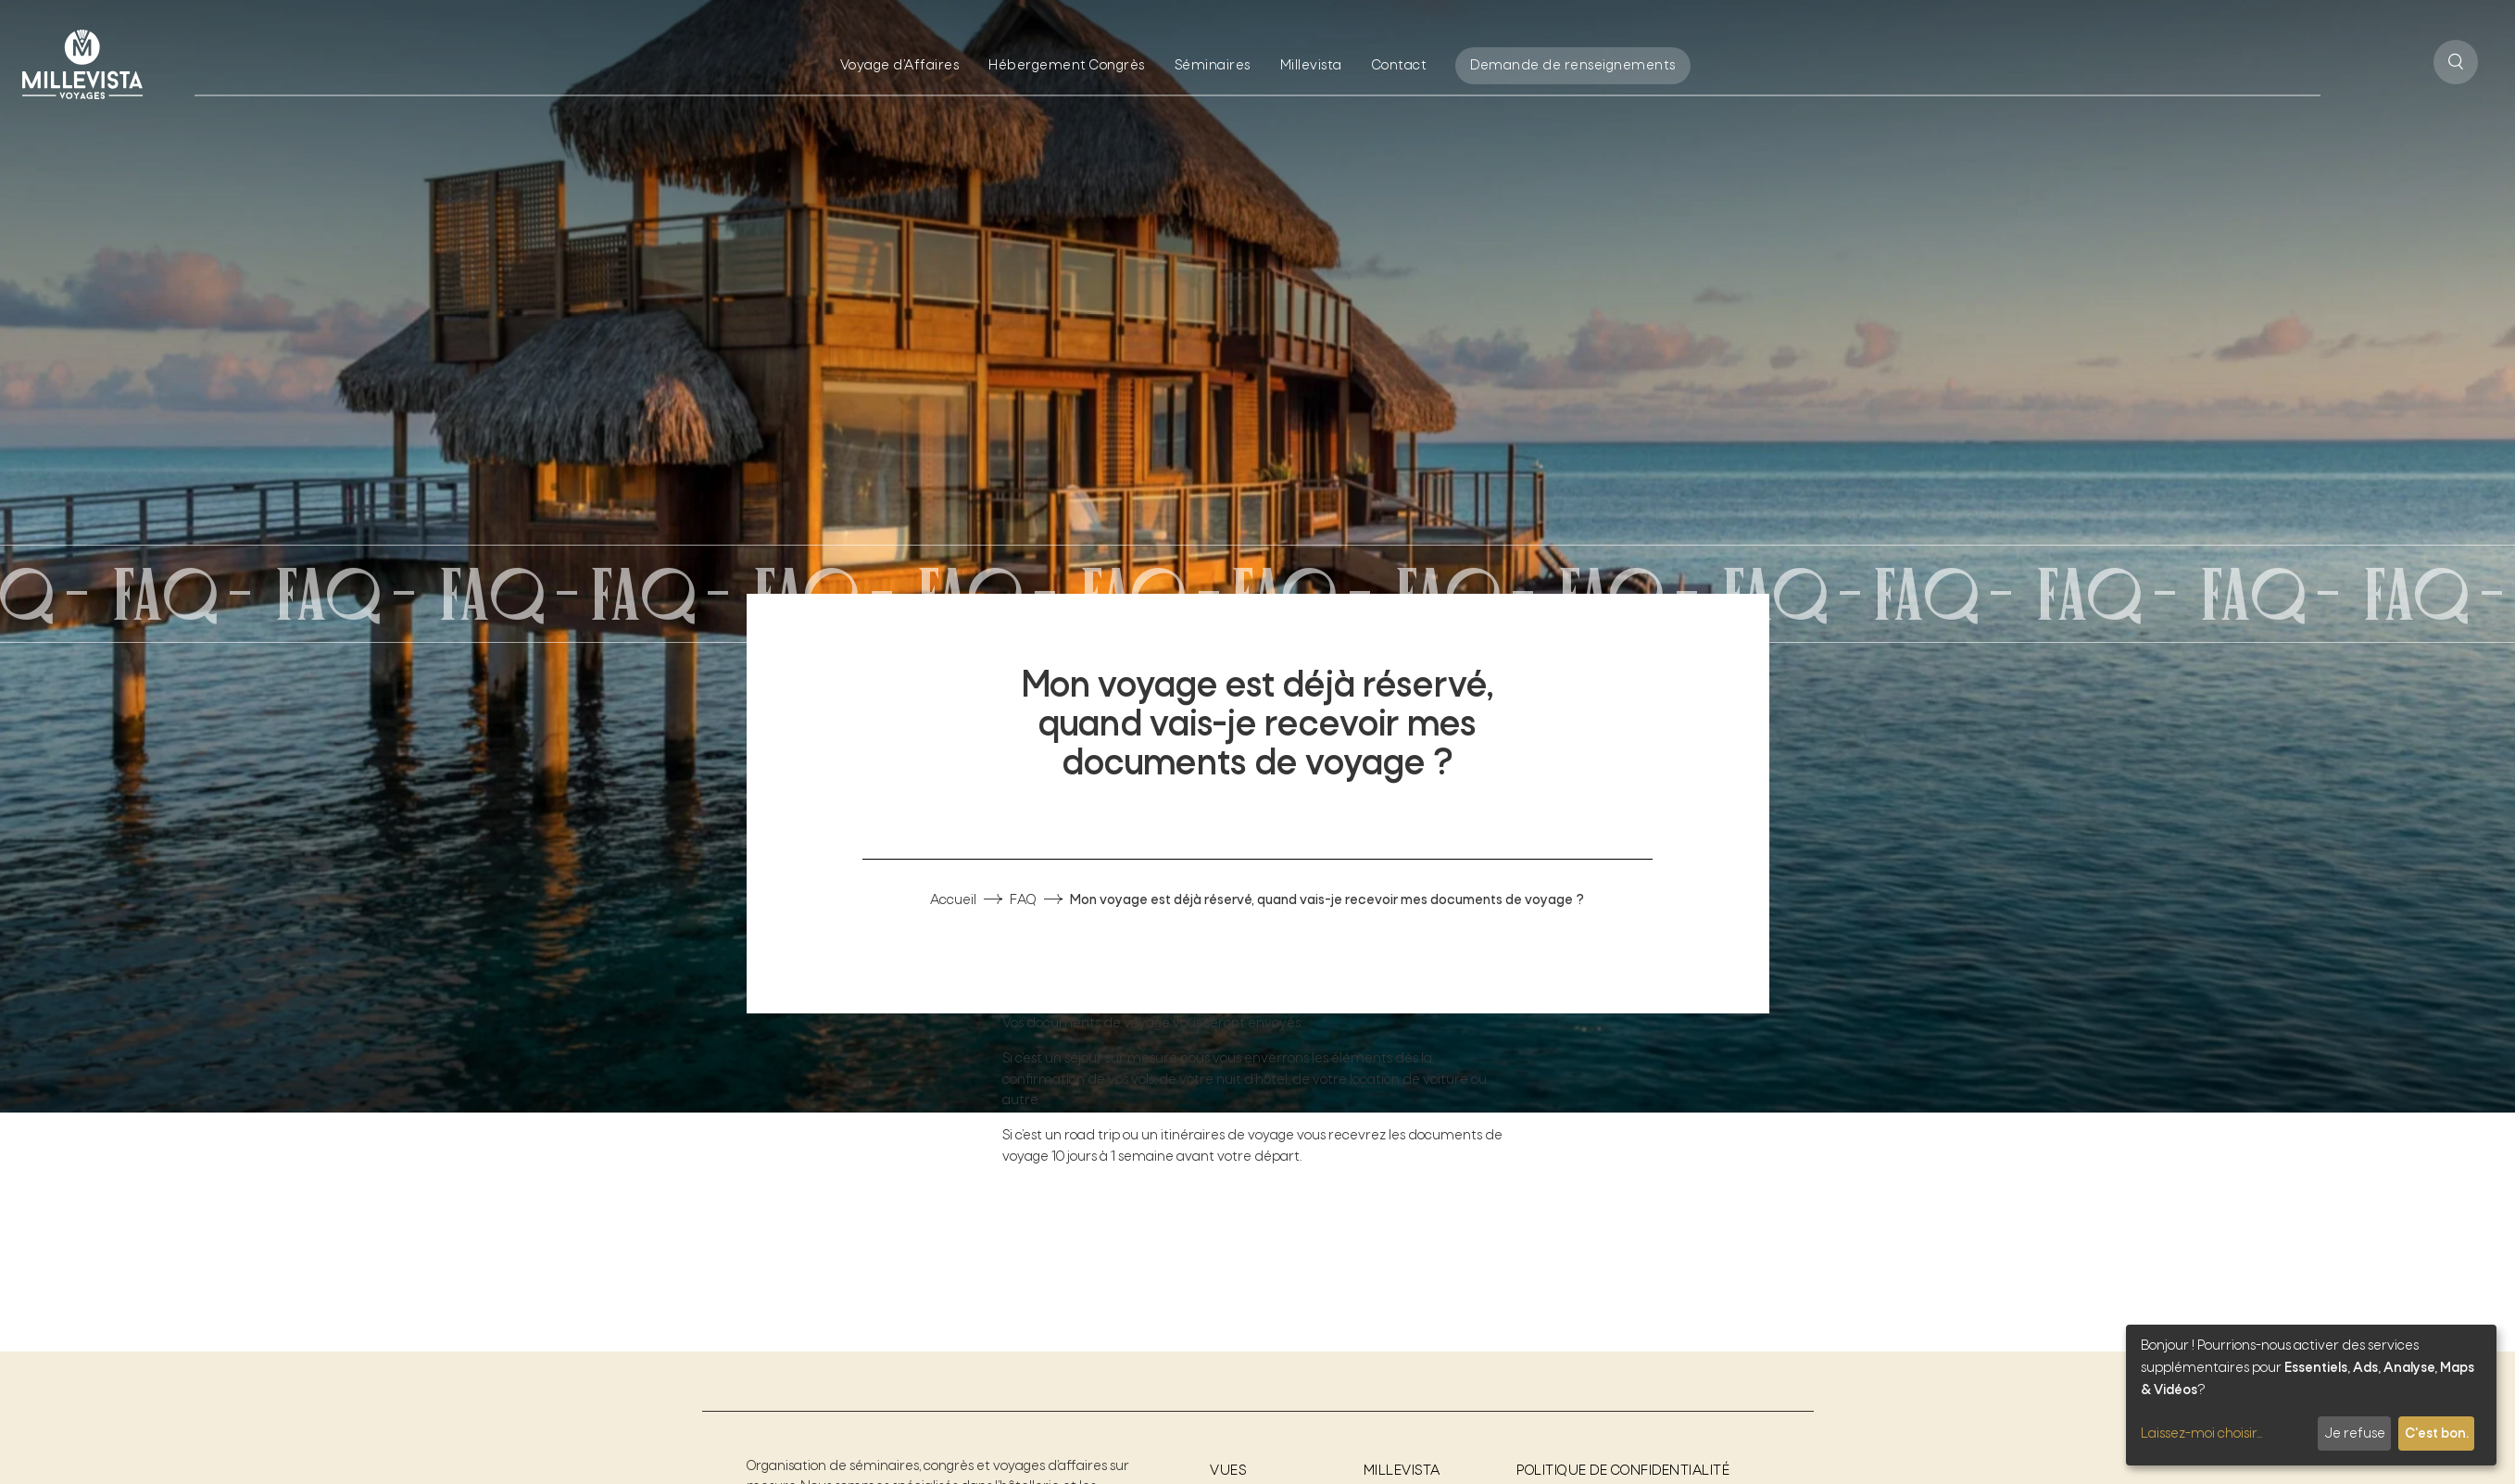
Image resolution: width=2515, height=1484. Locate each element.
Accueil (953, 900)
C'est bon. (2437, 1434)
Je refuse (2354, 1434)
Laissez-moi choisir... (2201, 1434)
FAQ (1023, 900)
